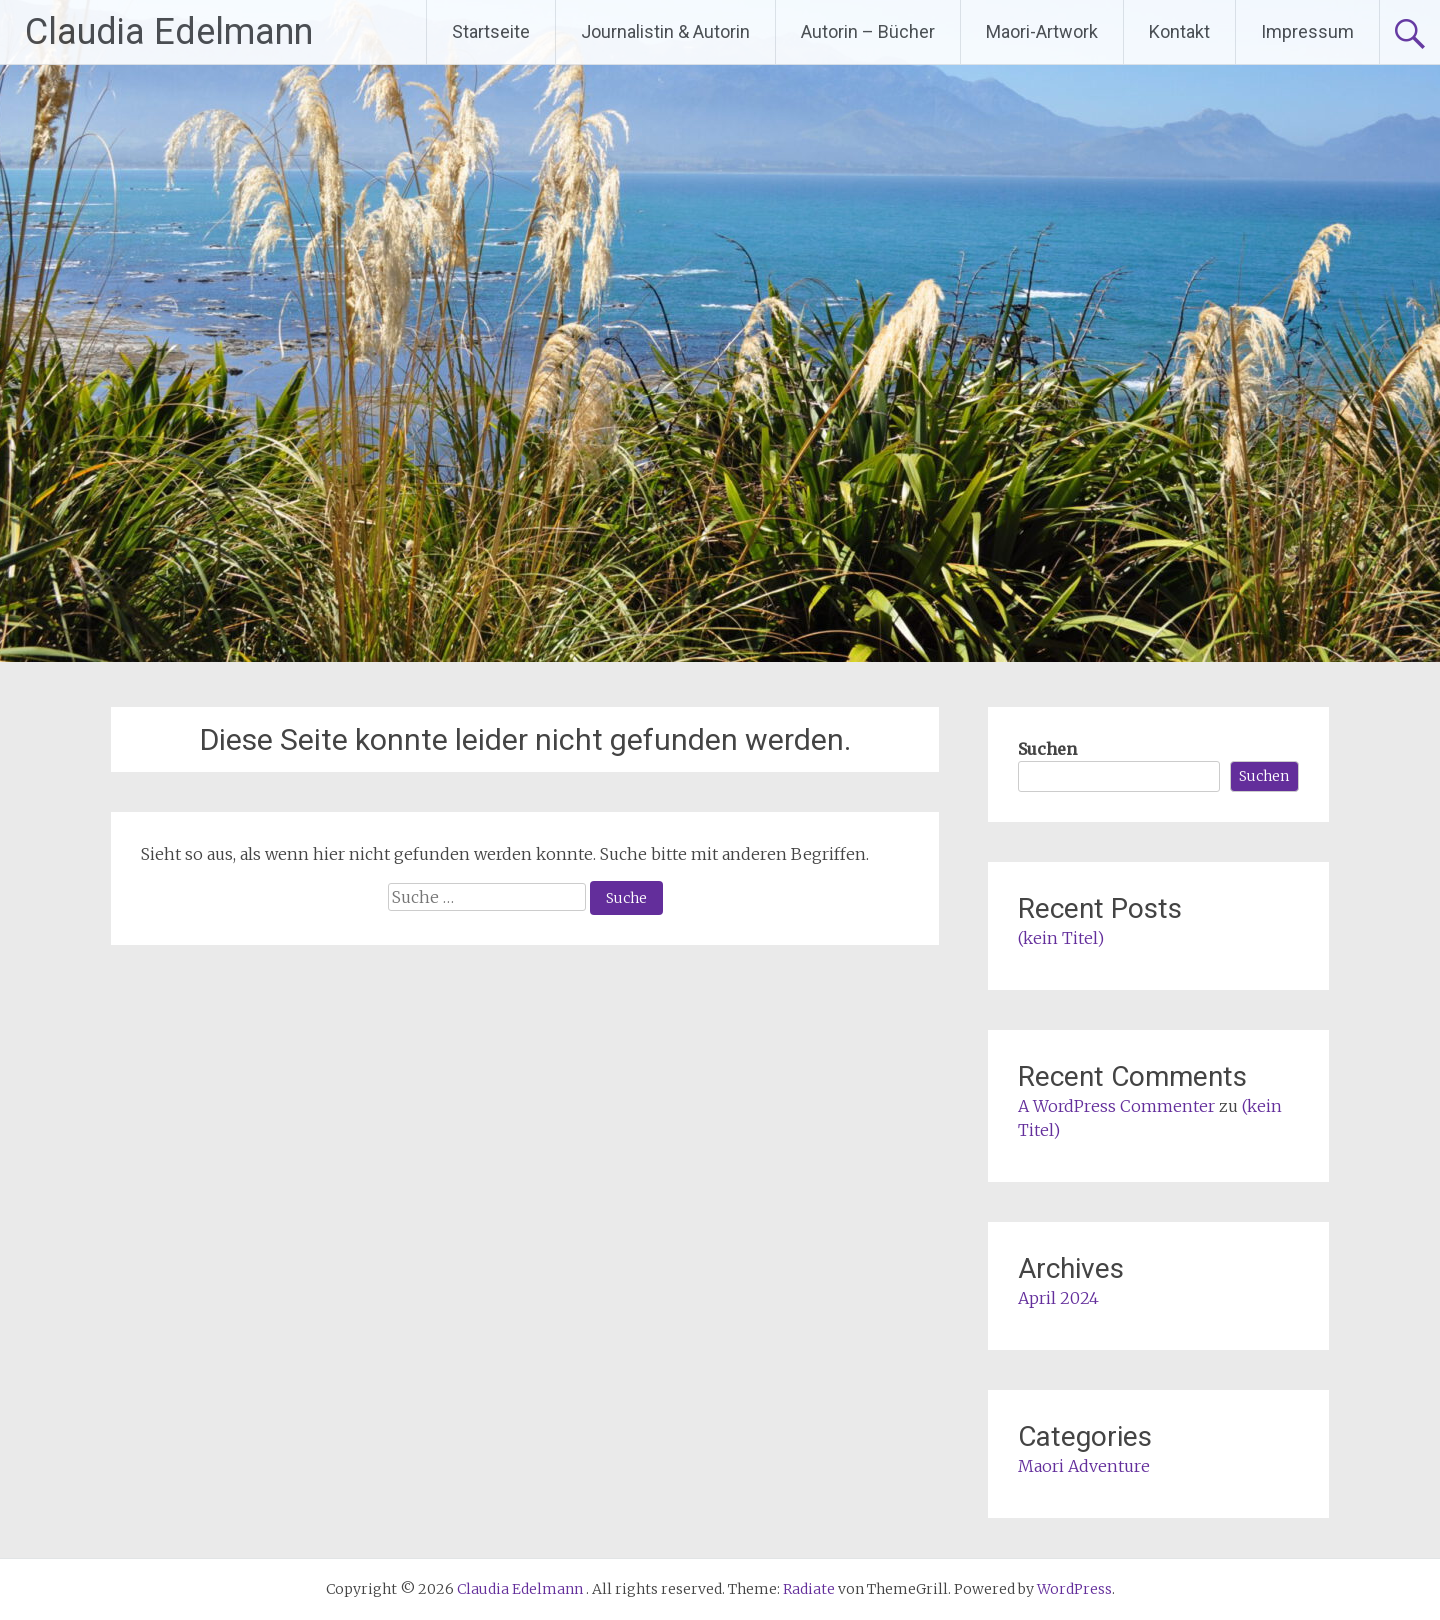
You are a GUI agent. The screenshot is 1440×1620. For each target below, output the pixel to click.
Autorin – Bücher (868, 31)
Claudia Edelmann (169, 32)
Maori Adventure (1084, 1466)
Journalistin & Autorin (665, 31)
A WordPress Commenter (1116, 1106)
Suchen (1047, 749)
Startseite (491, 31)
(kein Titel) (1061, 938)
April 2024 (1058, 1298)
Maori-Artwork (1042, 31)
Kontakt (1179, 31)
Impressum (1307, 31)
